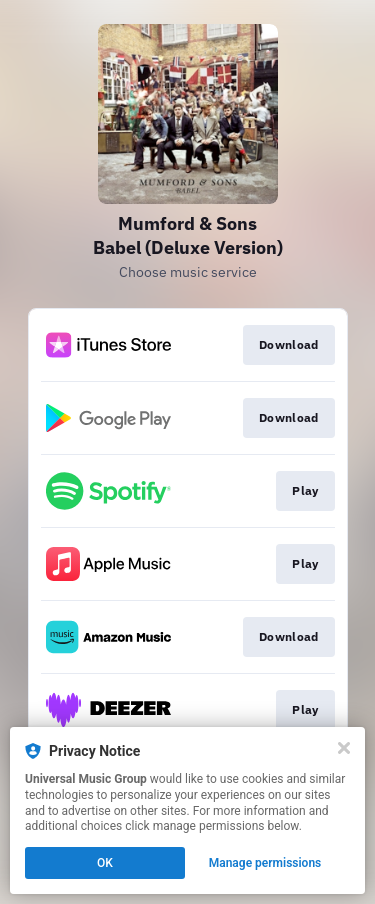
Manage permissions (265, 863)
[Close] (344, 748)
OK (105, 863)
